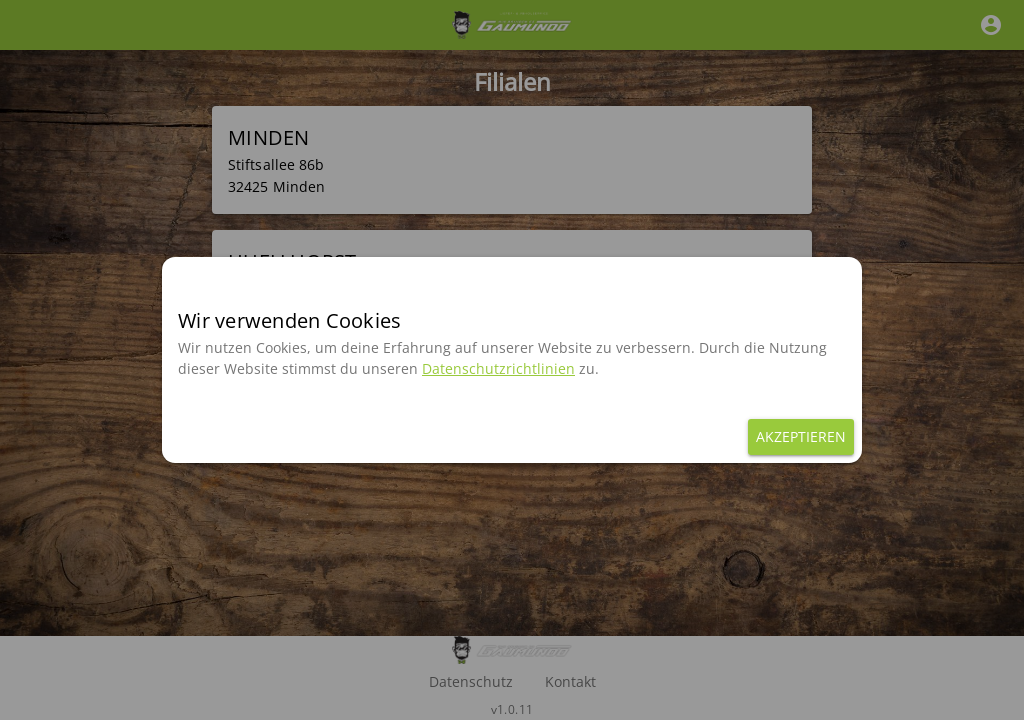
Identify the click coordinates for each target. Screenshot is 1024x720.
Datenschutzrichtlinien (498, 368)
